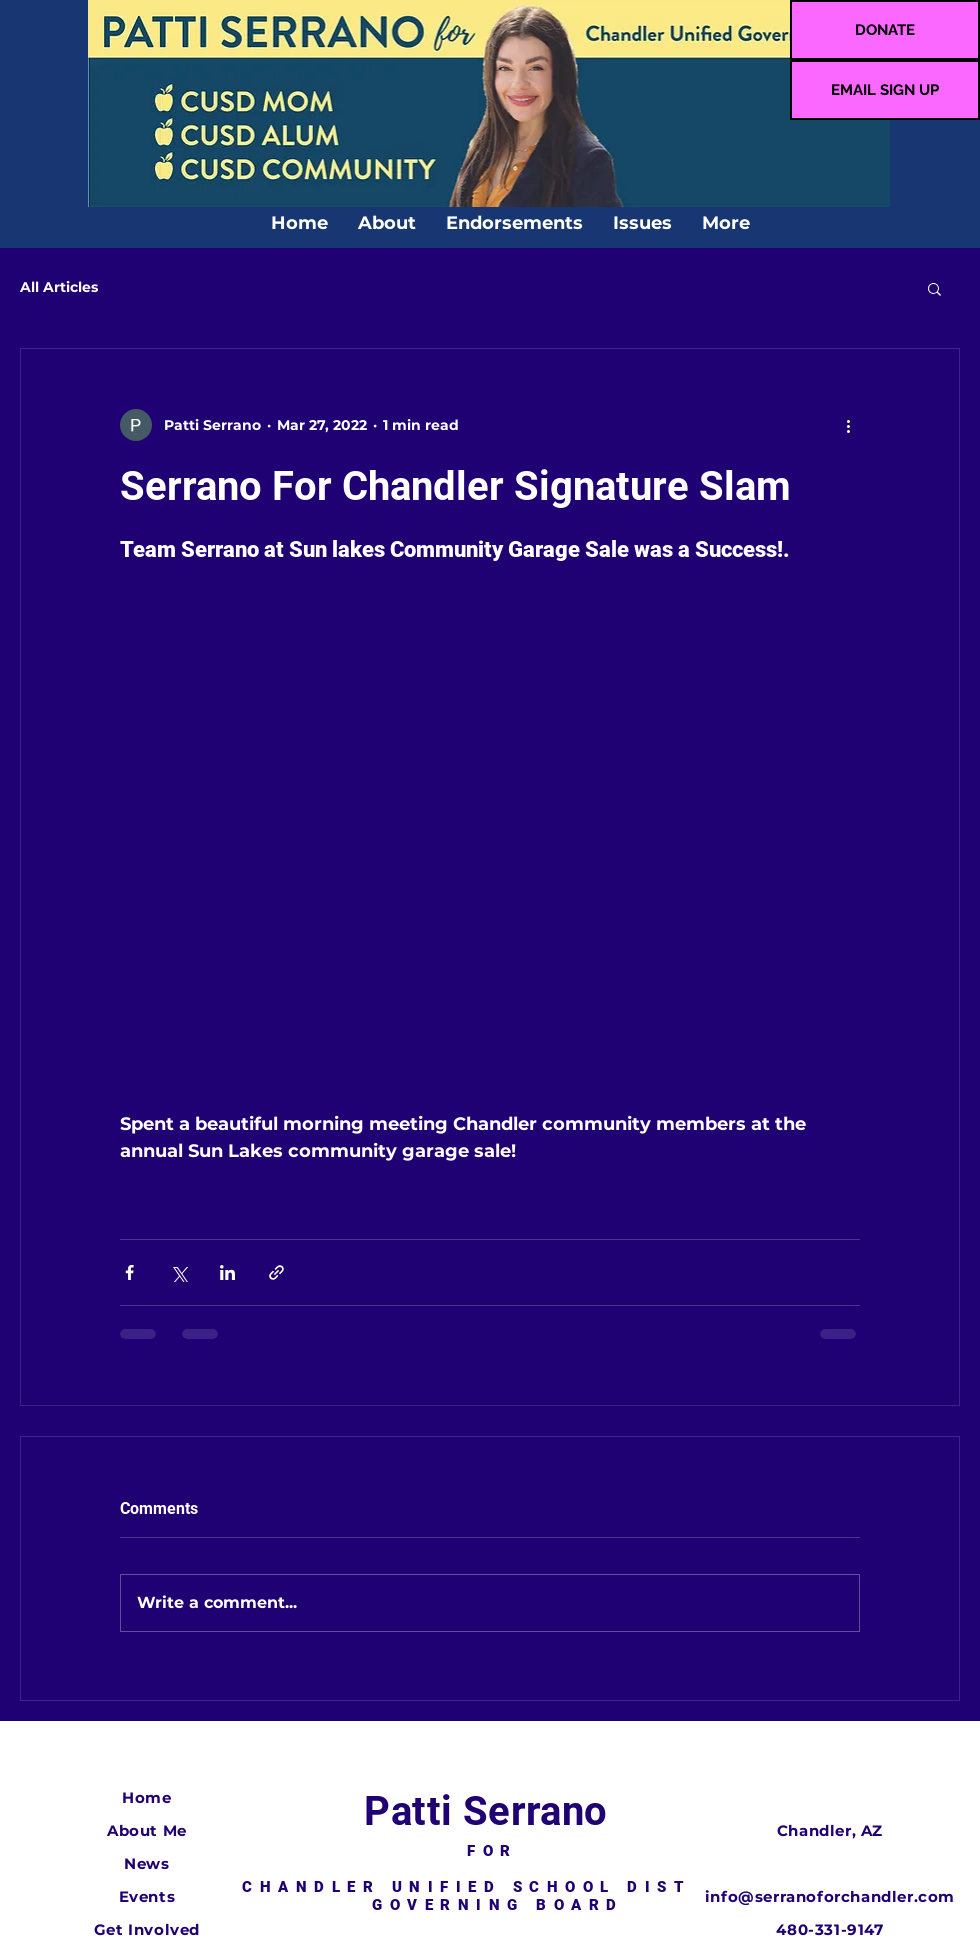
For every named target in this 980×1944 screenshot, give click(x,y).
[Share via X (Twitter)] (178, 1272)
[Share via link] (276, 1272)
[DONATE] (885, 30)
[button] (934, 288)
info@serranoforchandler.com (830, 1896)
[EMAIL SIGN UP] (885, 90)
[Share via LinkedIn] (227, 1272)
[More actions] (848, 425)
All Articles (59, 287)
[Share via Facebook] (129, 1272)
